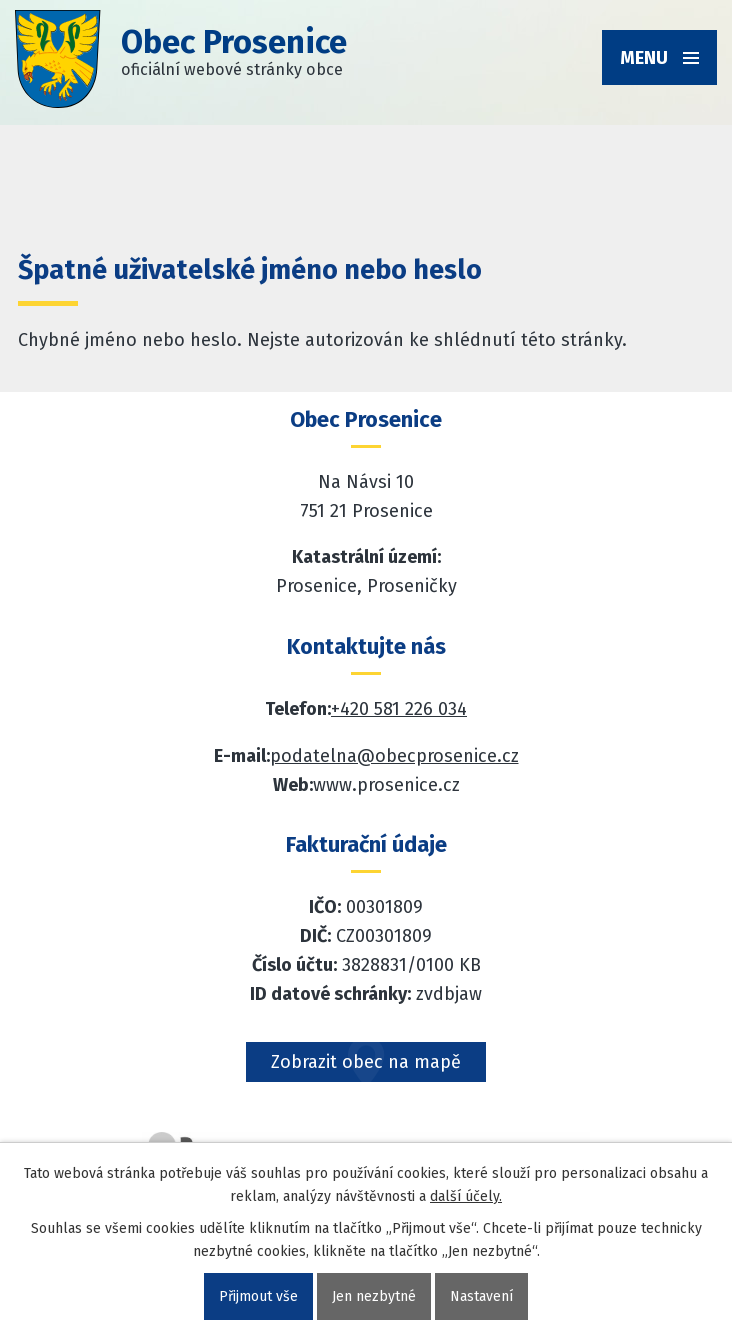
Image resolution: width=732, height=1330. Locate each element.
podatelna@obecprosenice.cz (394, 756)
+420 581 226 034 (399, 709)
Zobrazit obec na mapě (366, 1062)
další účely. (466, 1196)
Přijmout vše (258, 1296)
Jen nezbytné (374, 1296)
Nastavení (481, 1296)
